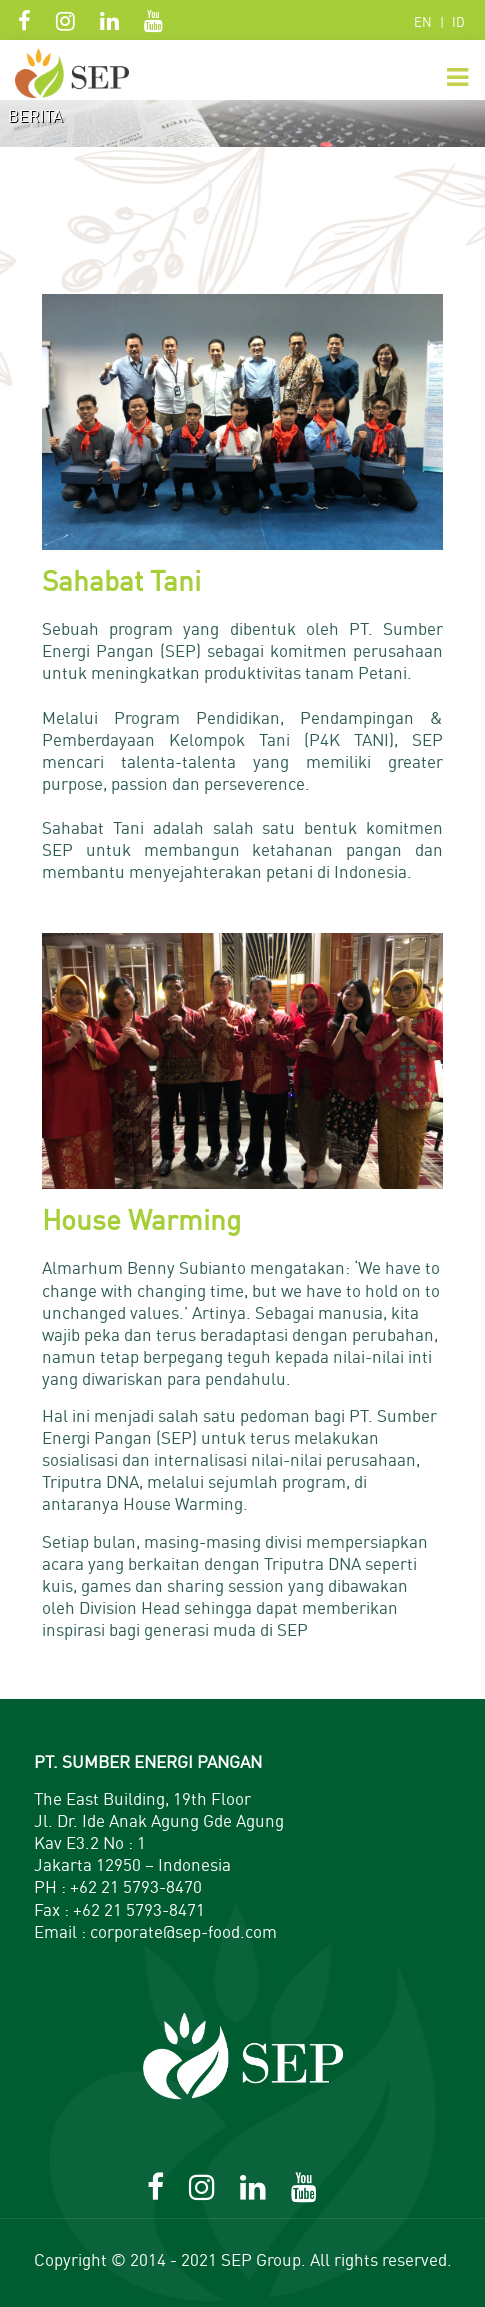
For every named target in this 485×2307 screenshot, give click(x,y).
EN (423, 22)
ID (458, 22)
